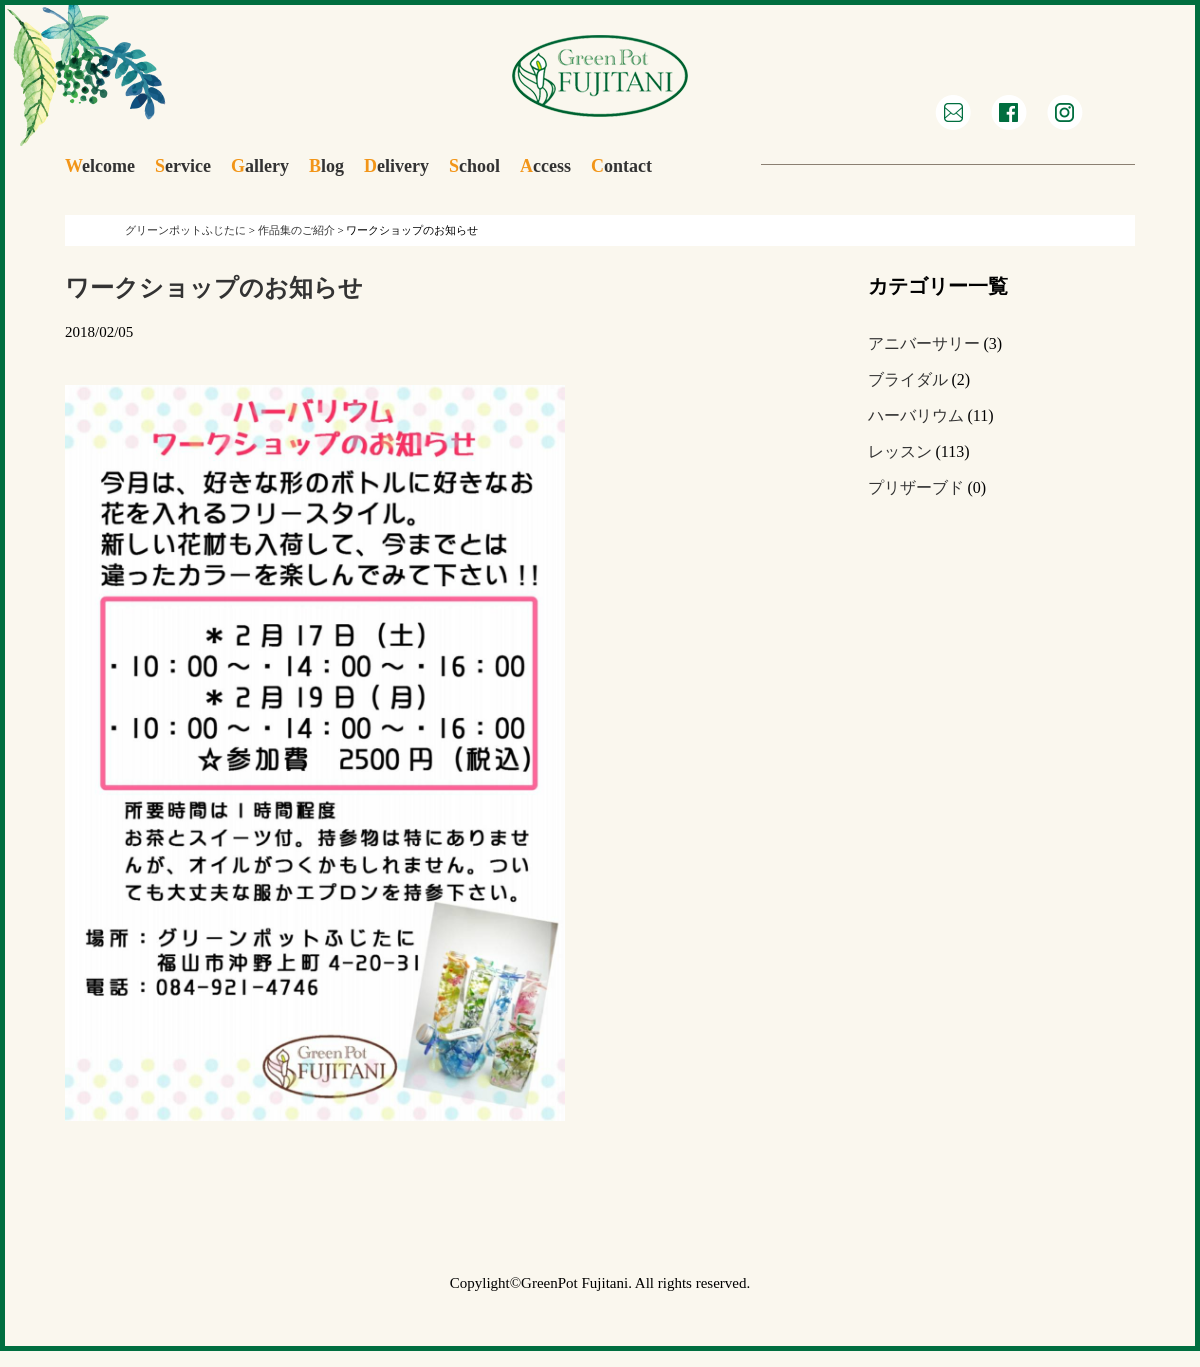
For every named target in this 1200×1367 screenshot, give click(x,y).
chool (474, 166)
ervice (183, 166)
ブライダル (908, 379)
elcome (100, 166)
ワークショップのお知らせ (214, 288)
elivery (396, 166)
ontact (621, 166)
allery (260, 166)
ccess (545, 166)
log (326, 166)
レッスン (900, 451)
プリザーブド (916, 487)
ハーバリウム (916, 415)
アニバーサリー (924, 343)
